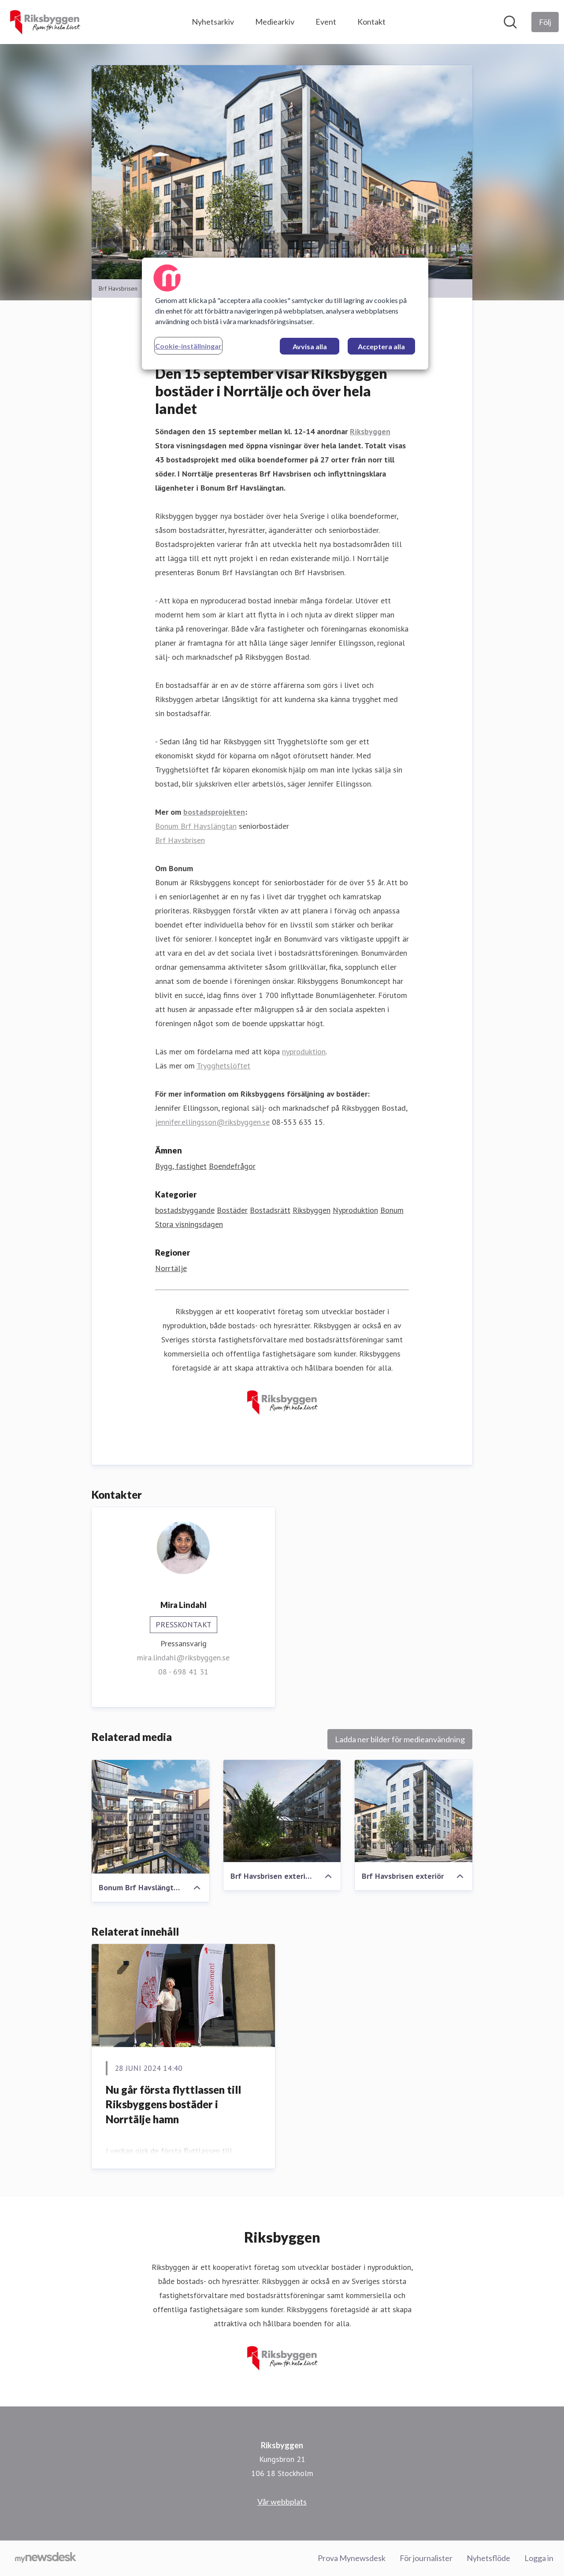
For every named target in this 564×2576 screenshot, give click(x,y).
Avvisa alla (310, 346)
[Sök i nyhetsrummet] (510, 22)
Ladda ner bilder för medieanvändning (400, 1739)
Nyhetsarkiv (213, 21)
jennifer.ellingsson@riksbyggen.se (212, 1122)
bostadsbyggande (185, 1210)
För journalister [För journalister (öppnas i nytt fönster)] (426, 2558)
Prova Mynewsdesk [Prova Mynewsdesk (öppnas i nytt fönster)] (352, 2558)
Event (325, 21)
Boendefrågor (232, 1166)
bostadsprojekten (214, 812)
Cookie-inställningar (188, 346)
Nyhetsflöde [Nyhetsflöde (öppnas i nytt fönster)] (488, 2558)
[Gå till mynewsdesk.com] (46, 2558)
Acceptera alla (381, 346)
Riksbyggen (311, 1210)
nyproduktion (304, 1051)
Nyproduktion (355, 1210)
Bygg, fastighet (181, 1166)
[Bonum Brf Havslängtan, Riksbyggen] (150, 1817)
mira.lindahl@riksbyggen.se (183, 1657)
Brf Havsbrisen (180, 840)
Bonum (392, 1210)
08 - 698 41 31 (183, 1672)
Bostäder (232, 1210)
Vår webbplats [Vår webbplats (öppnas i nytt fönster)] (282, 2501)
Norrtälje (171, 1268)
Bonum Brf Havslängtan (196, 826)
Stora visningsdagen (189, 1224)
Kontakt (371, 21)
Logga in (538, 2558)
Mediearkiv (274, 21)
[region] (285, 314)
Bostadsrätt (270, 1210)
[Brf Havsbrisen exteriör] (413, 1811)
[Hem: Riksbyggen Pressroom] (44, 22)
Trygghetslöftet (223, 1066)
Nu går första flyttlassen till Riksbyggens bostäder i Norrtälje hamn (173, 2104)
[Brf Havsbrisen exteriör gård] (282, 1811)
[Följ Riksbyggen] (545, 22)
